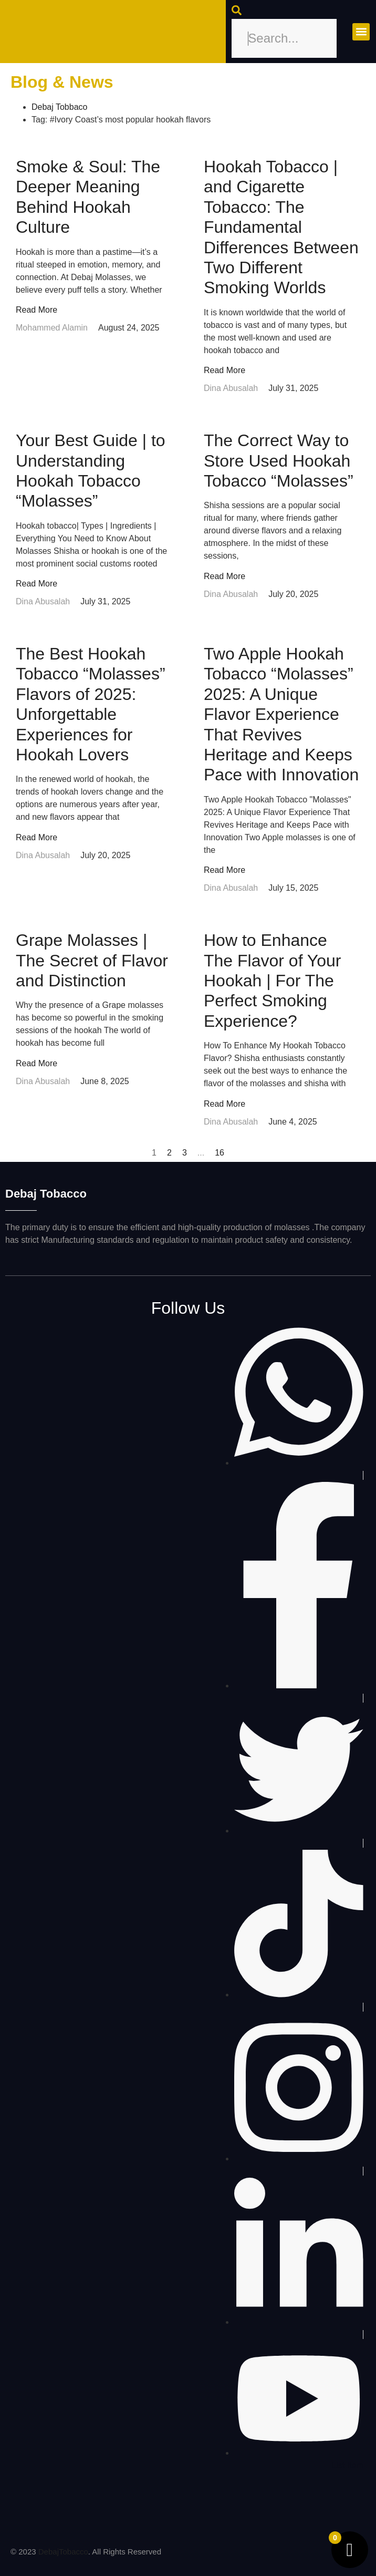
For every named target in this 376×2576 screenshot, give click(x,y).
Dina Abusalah (231, 388)
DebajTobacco (63, 2551)
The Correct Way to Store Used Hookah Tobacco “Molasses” (278, 460)
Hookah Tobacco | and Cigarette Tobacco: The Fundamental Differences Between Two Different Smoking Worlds (281, 227)
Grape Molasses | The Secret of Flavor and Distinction (92, 960)
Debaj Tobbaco (59, 106)
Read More (36, 309)
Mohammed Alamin (52, 327)
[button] (361, 31)
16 (219, 1152)
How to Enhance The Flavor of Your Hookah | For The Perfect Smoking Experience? (272, 981)
